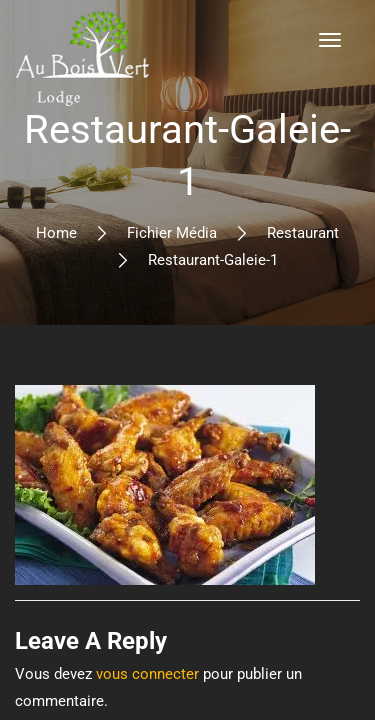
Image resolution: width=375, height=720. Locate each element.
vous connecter (147, 674)
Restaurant (303, 233)
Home (56, 233)
